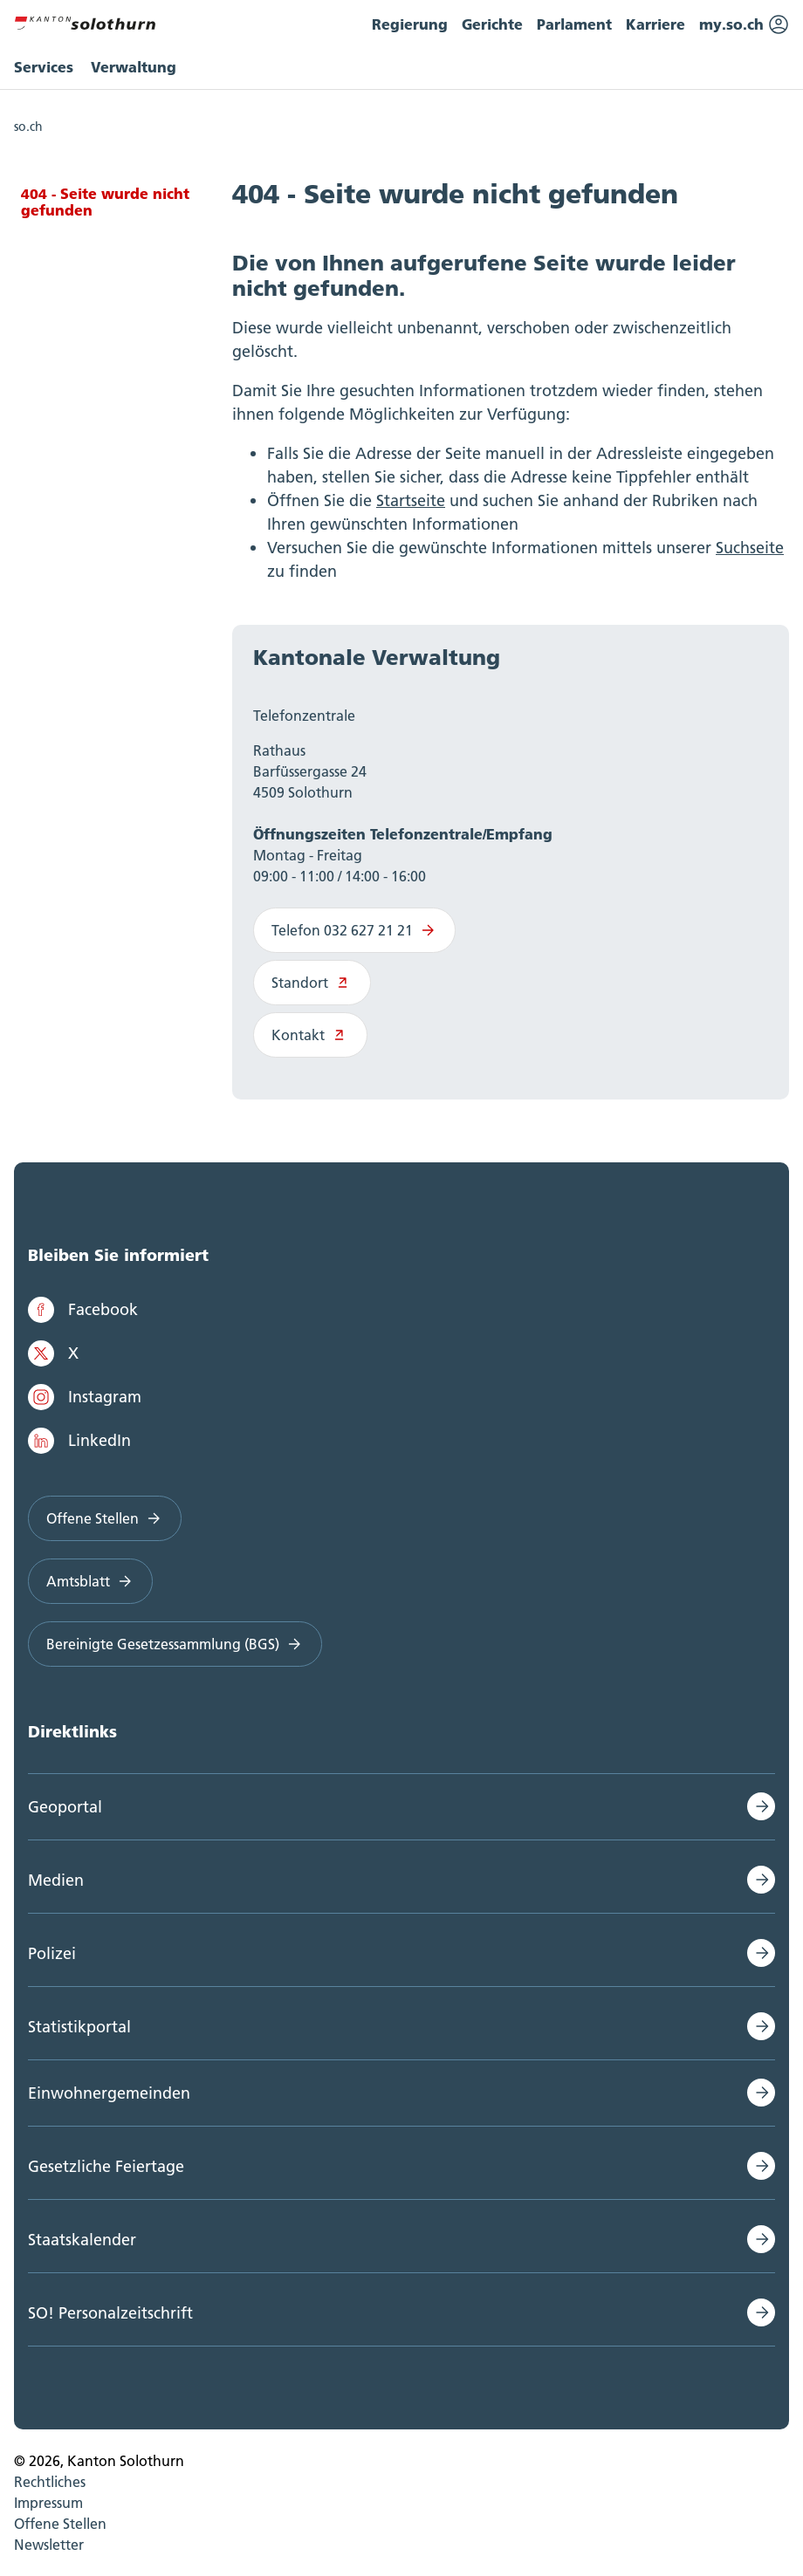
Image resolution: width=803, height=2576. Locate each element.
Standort (312, 982)
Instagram (84, 1397)
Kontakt (310, 1035)
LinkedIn (79, 1441)
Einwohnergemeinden (109, 2093)
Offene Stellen (104, 1518)
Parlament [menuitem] (574, 24)
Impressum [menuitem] (48, 2502)
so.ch (28, 126)
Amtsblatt (90, 1581)
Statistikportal (79, 2027)
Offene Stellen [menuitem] (60, 2523)
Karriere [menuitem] (655, 24)
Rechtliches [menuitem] (50, 2481)
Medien (56, 1880)
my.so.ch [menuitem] (744, 24)
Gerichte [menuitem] (492, 24)
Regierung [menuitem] (410, 24)
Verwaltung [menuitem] (133, 67)
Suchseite (750, 548)
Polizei (52, 1953)
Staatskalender (82, 2240)
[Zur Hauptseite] (84, 21)
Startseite (410, 500)
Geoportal (65, 1807)
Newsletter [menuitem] (49, 2544)
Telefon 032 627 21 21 (354, 930)
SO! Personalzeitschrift (110, 2313)
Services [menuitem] (43, 67)
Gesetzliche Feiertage (106, 2166)
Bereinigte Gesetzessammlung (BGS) (175, 1644)
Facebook (83, 1310)
